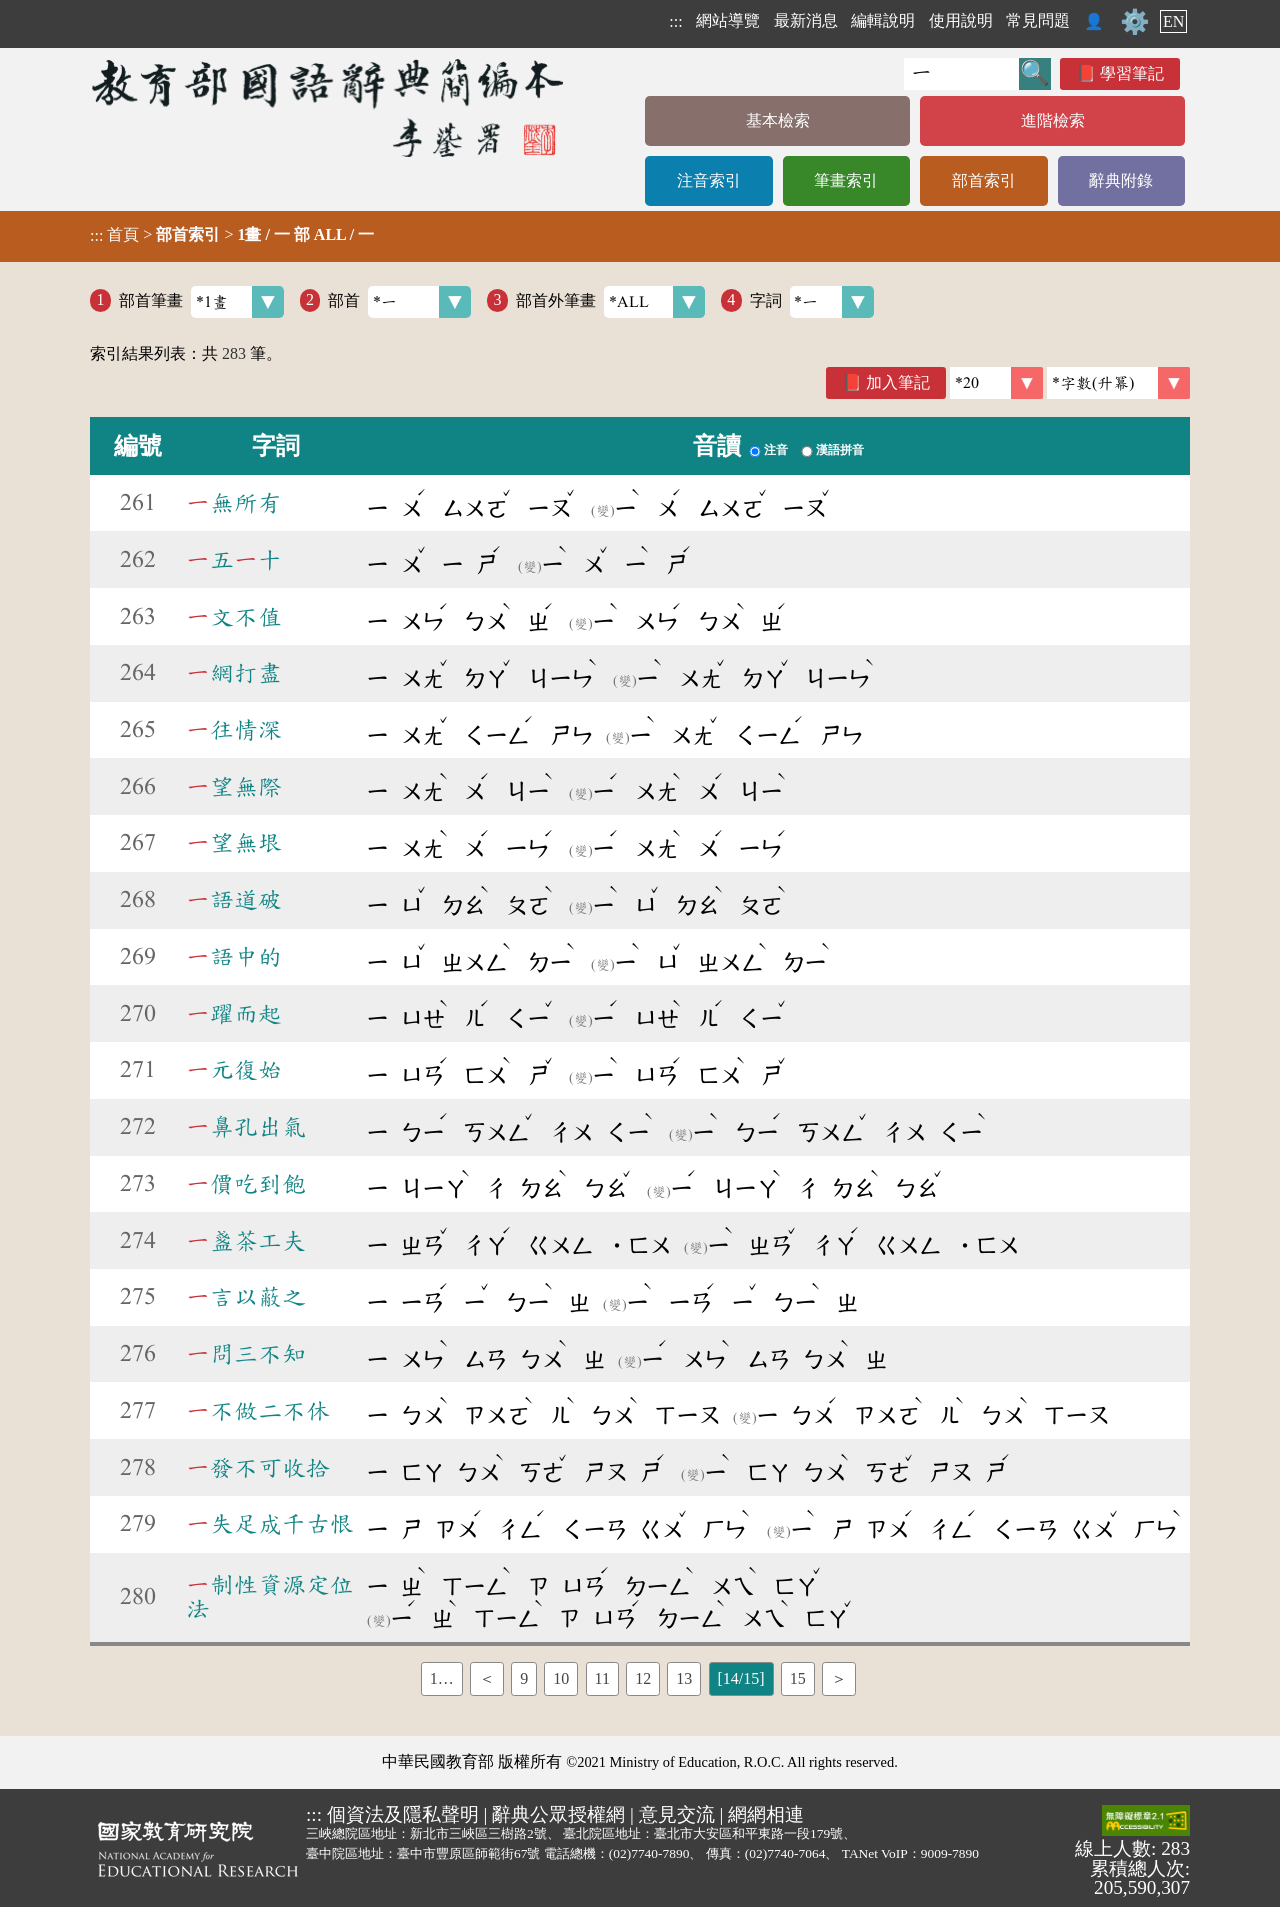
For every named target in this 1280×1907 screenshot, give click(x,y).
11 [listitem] (602, 1678)
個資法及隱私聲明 (403, 1814)
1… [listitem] (442, 1678)
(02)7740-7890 (649, 1853)
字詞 (812, 302)
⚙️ (1135, 22)
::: (675, 21)
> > (232, 235)
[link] (1118, 383)
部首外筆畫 (610, 302)
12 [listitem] (643, 1678)
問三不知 (246, 1354)
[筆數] (996, 383)
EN (1173, 21)
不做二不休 (258, 1411)
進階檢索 (1053, 120)
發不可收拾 (258, 1468)
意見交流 (677, 1814)
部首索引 (984, 180)
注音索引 (709, 180)
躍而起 (234, 1014)
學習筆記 (1132, 73)
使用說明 (961, 20)
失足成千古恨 (270, 1524)
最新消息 (806, 20)
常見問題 (1038, 20)
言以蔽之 (246, 1297)
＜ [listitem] (487, 1678)
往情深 (234, 730)
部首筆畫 (201, 302)
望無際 (234, 787)
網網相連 (766, 1814)
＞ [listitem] (839, 1678)
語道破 (234, 900)
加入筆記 (898, 382)
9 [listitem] (524, 1678)
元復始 (234, 1070)
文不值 (234, 617)
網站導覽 (728, 20)
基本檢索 (778, 120)
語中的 (234, 957)
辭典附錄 (1121, 180)
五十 (234, 560)
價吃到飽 (246, 1184)
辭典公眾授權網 (558, 1814)
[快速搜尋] (961, 74)
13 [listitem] (684, 1678)
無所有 (234, 503)
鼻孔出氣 (246, 1127)
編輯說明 (883, 20)
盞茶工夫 (246, 1241)
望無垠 (234, 843)
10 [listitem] (561, 1678)
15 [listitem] (798, 1678)
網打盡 (234, 673)
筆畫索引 (846, 180)
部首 (399, 302)
